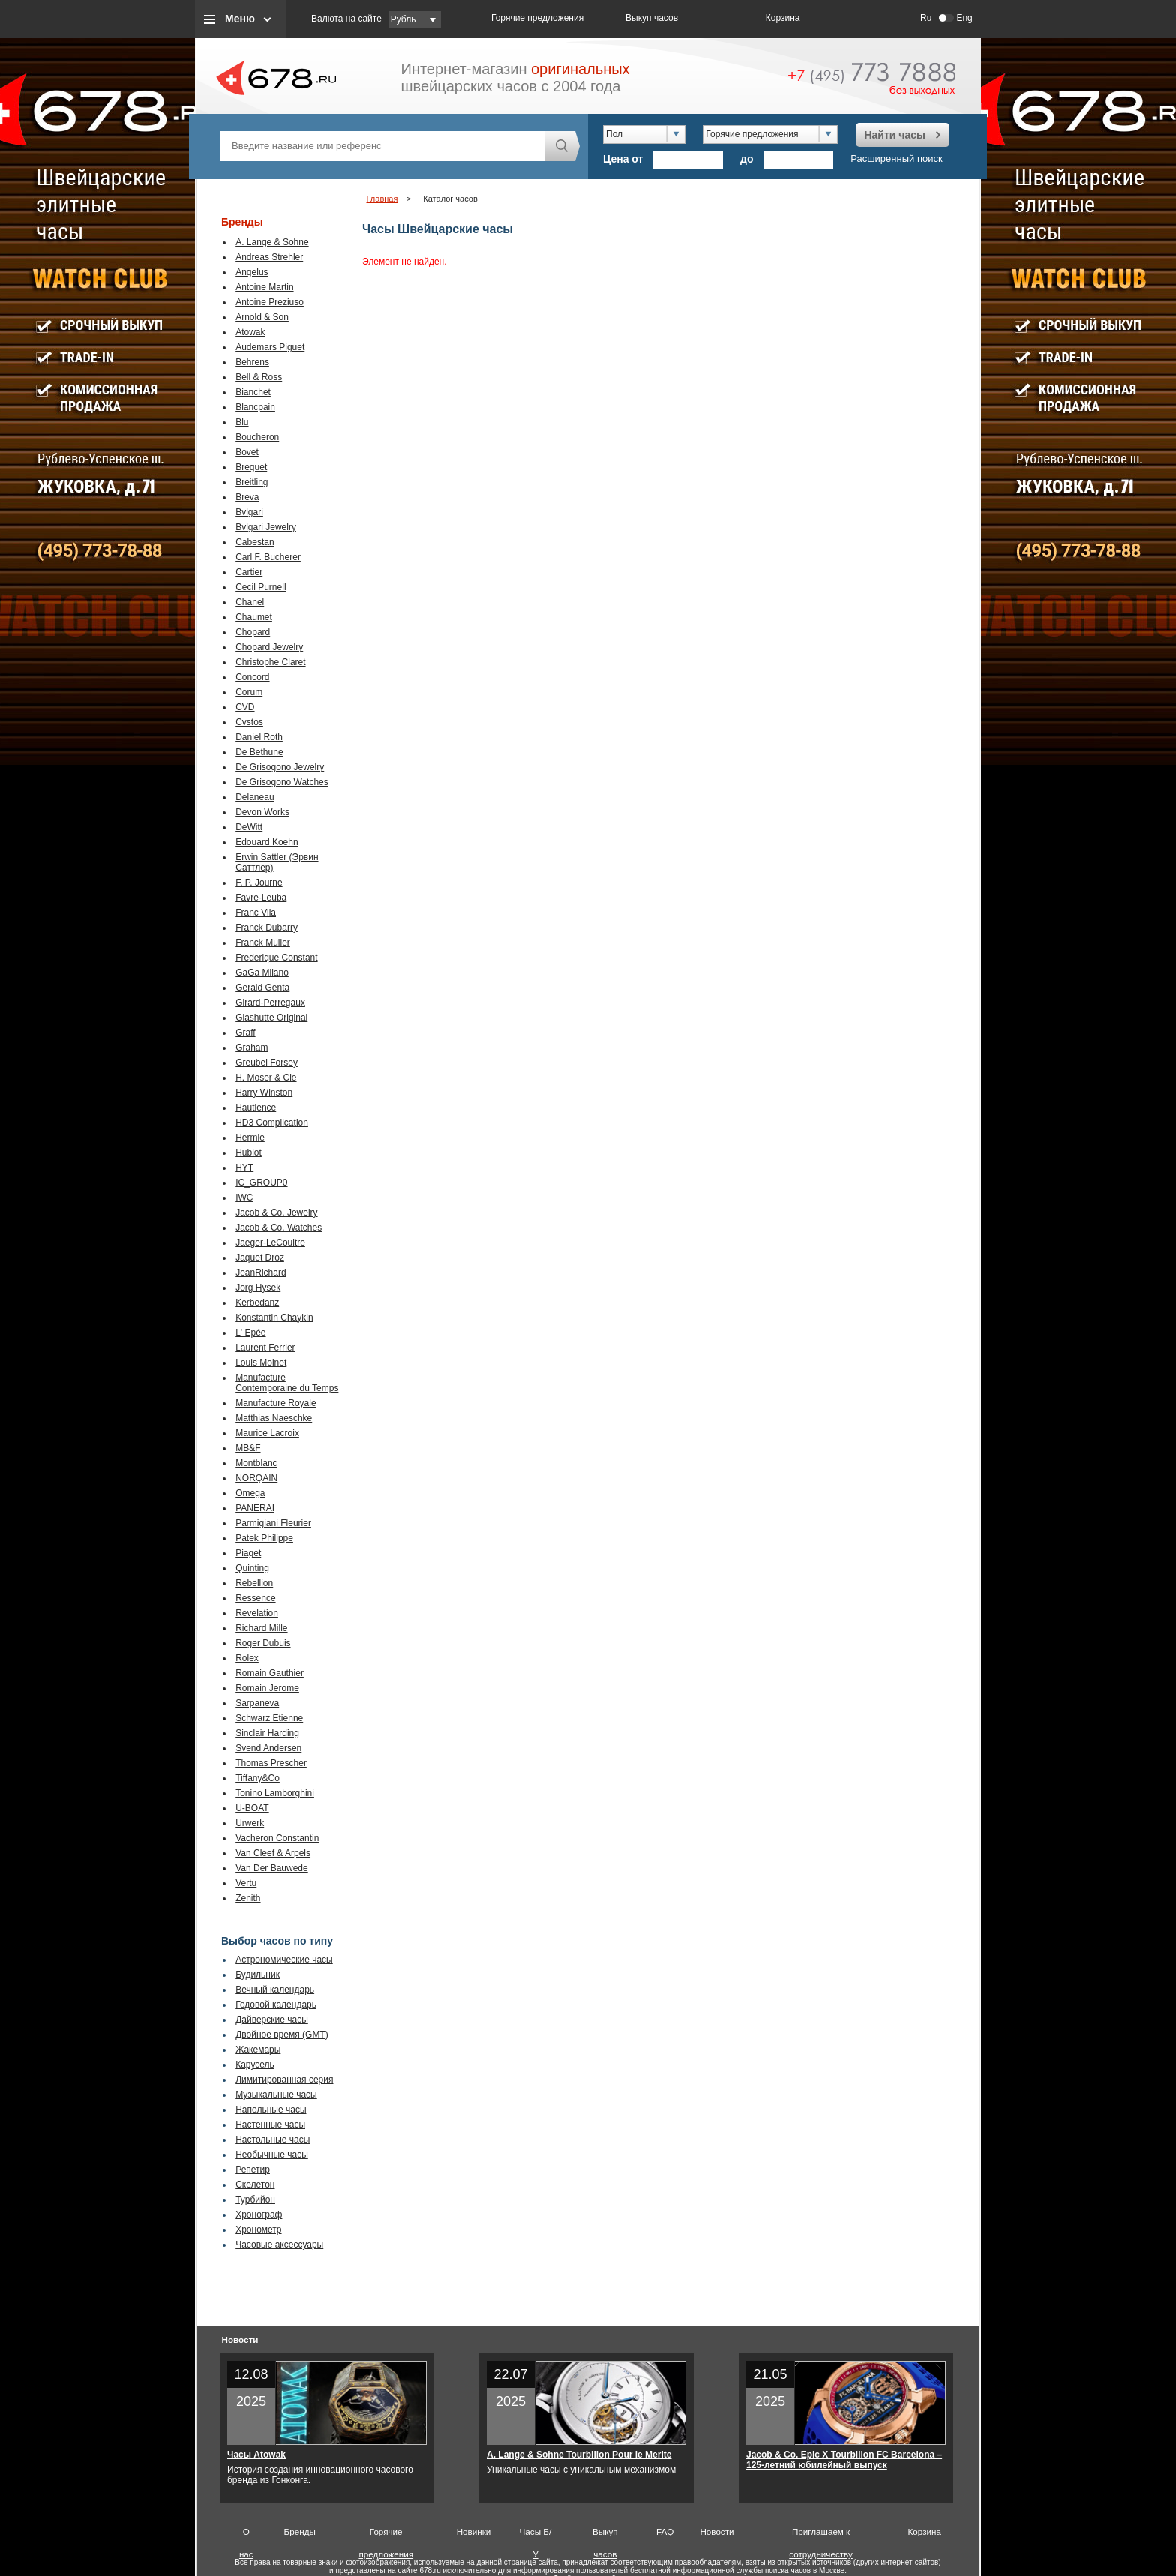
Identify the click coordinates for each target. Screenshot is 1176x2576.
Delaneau (255, 797)
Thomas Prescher (271, 1763)
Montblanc (256, 1463)
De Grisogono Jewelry (280, 767)
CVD (245, 707)
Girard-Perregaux (270, 1002)
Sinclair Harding (267, 1733)
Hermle (250, 1137)
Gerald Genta (263, 987)
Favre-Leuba (261, 897)
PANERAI (255, 1508)
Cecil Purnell (261, 587)
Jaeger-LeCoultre (270, 1242)
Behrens (252, 362)
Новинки (474, 2531)
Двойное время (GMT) (282, 2034)
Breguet (251, 467)
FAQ (665, 2531)
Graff (245, 1032)
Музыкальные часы (276, 2094)
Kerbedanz (257, 1302)
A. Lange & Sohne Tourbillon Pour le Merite (579, 2454)
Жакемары (258, 2049)
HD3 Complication (272, 1122)
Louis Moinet (261, 1362)
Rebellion (254, 1583)
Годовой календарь (276, 2004)
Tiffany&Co (258, 1778)
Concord (252, 677)
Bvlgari (249, 512)
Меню (240, 19)
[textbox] (382, 146)
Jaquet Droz (260, 1257)
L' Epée (251, 1332)
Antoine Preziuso (270, 302)
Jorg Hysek (258, 1287)
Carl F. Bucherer (268, 557)
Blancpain (255, 407)
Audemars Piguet (270, 347)
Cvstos (249, 722)
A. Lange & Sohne (272, 242)
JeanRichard (261, 1272)
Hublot (249, 1152)
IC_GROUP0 (261, 1182)
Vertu (246, 1883)
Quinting (252, 1568)
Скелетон (255, 2184)
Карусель (255, 2064)
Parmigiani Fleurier (273, 1523)
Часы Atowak (256, 2454)
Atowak (250, 332)
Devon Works (263, 812)
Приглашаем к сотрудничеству (821, 2535)
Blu (242, 422)
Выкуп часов (652, 18)
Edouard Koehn (267, 842)
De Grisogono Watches (282, 782)
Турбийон (255, 2199)
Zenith (248, 1898)
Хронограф (259, 2214)
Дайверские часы (272, 2019)
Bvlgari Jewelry (266, 527)
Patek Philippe (264, 1538)
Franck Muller (263, 942)
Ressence (255, 1598)
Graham (252, 1047)
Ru (926, 18)
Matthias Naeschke (274, 1418)
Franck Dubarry (267, 927)
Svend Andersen (269, 1748)
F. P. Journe (259, 882)
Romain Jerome (267, 1688)
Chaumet (254, 617)
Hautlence (256, 1107)
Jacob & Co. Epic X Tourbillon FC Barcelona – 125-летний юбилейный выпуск (844, 2459)
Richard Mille (261, 1628)
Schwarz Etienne (269, 1718)
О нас (246, 2535)
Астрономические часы (284, 1959)
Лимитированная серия (284, 2079)
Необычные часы (272, 2154)
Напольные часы (271, 2109)
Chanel (250, 602)
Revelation (257, 1613)
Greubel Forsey (267, 1062)
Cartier (249, 572)
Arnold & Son (262, 317)
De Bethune (259, 752)
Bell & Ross (259, 377)
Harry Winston (264, 1092)
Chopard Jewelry (269, 647)
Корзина (783, 18)
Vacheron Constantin (277, 1838)
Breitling (252, 482)
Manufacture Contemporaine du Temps (287, 1382)
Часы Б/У (536, 2535)
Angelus (252, 272)
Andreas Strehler (269, 257)
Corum (249, 692)
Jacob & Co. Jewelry (276, 1212)
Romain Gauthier (270, 1673)
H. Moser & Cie (266, 1077)
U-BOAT (252, 1808)
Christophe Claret (270, 662)
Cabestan (255, 542)
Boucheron (257, 437)
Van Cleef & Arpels (273, 1853)
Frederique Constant (276, 957)
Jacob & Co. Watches (279, 1227)
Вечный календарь (275, 1989)
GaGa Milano (262, 972)
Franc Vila (256, 912)
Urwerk (250, 1823)
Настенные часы (270, 2124)
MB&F (248, 1448)
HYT (245, 1167)
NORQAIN (257, 1478)
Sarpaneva (257, 1703)
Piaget (248, 1553)
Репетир (253, 2169)
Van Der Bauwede (272, 1868)
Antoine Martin (264, 287)
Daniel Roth (259, 737)
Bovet (247, 452)
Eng (964, 18)
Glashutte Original (272, 1017)
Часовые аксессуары (279, 2244)
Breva (247, 497)
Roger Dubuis (263, 1643)
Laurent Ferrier (265, 1347)
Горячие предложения (537, 18)
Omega (250, 1493)
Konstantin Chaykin (274, 1317)
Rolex (247, 1658)
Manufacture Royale (276, 1403)
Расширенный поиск (896, 158)
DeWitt (249, 827)
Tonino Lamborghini (275, 1793)
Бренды (300, 2531)
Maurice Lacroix (267, 1433)
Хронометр (258, 2229)
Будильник (258, 1974)
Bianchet (253, 392)
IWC (244, 1197)
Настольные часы (273, 2139)
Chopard (253, 632)
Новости (240, 2339)
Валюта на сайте (346, 18)
